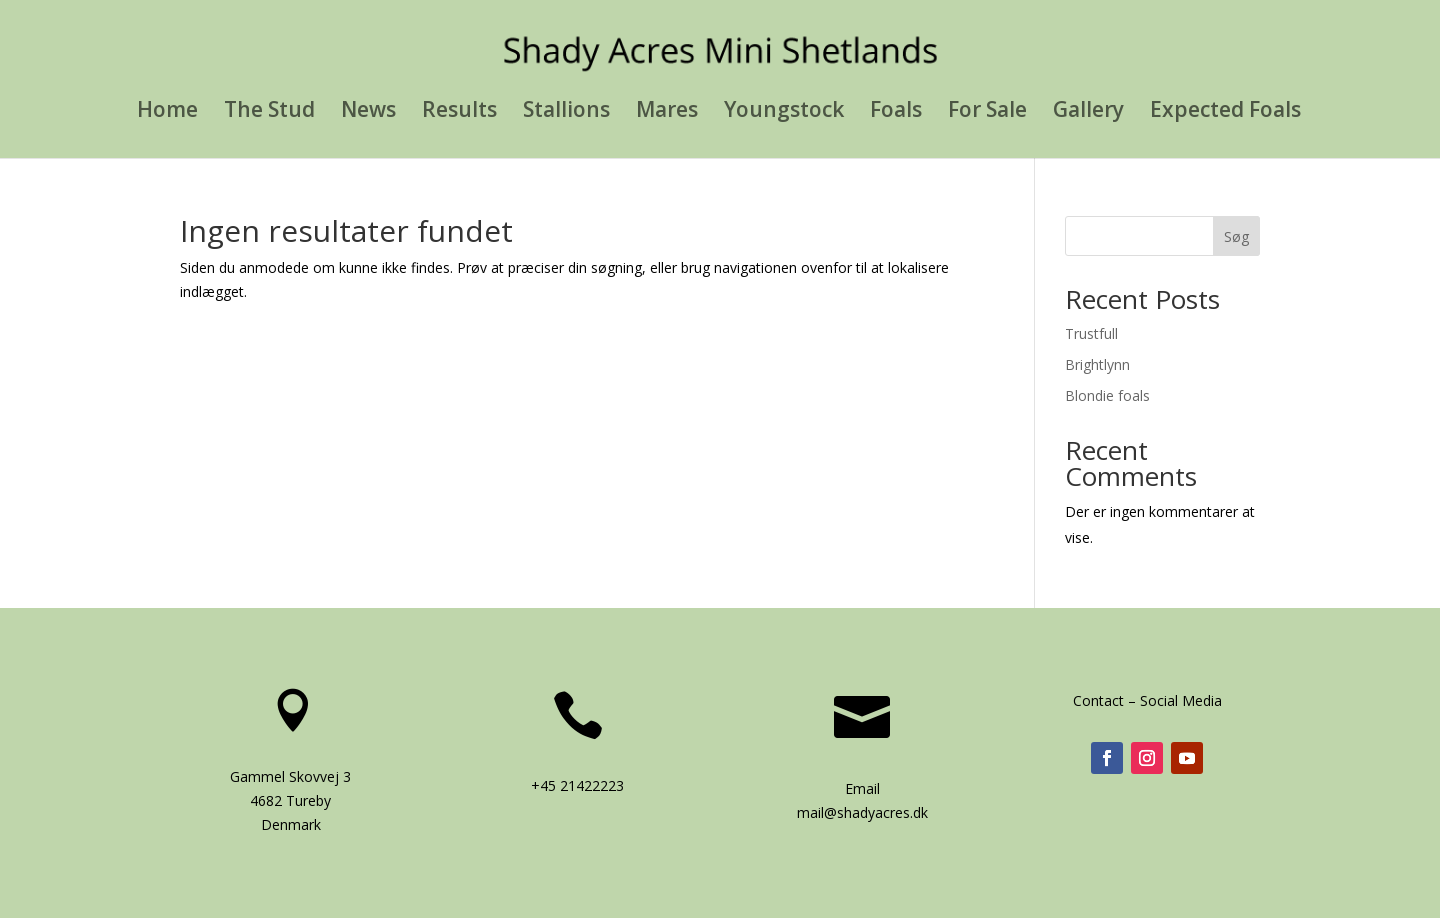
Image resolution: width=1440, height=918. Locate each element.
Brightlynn (1097, 364)
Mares (667, 112)
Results (459, 112)
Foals (896, 112)
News (368, 112)
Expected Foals (1225, 112)
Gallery (1088, 112)
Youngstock (784, 112)
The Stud (269, 112)
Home (167, 112)
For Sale (987, 112)
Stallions (566, 112)
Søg (1236, 236)
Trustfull (1091, 333)
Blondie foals (1107, 395)
